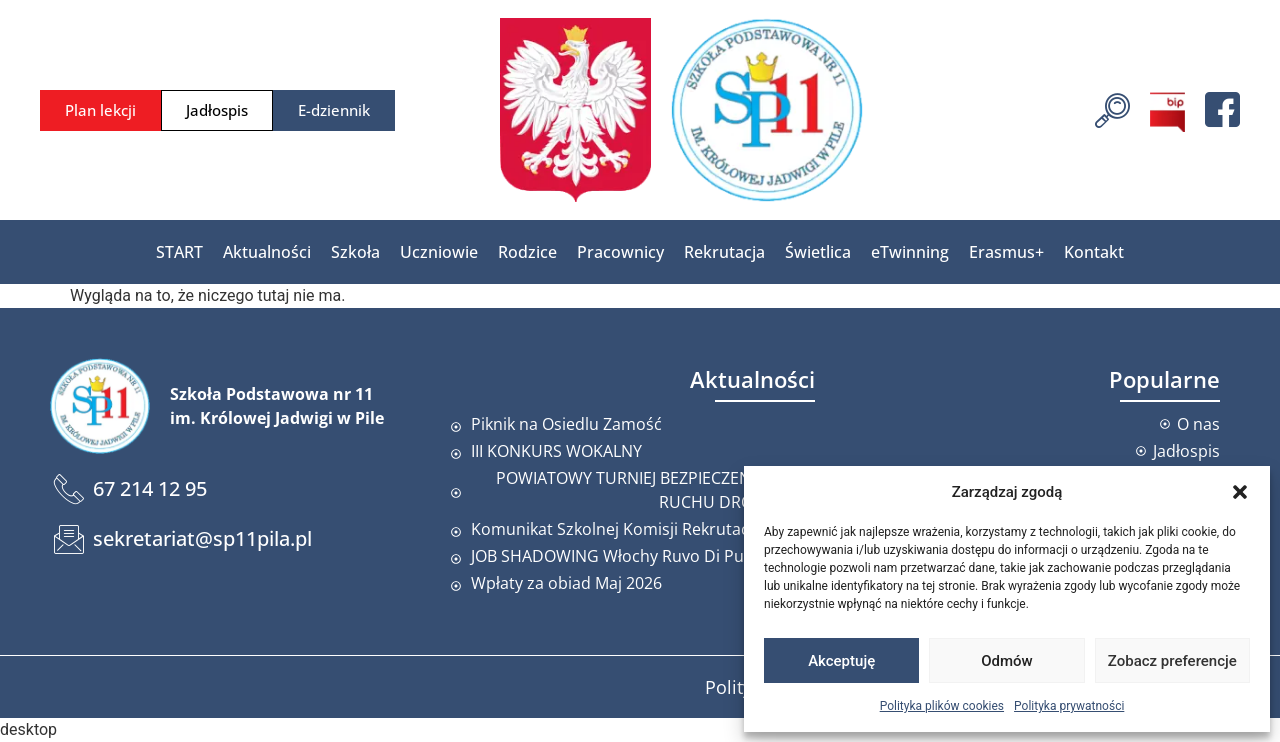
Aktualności (267, 252)
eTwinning (910, 252)
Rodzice (527, 252)
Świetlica (818, 252)
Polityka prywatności (1069, 706)
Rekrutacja (724, 252)
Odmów (1007, 661)
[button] (1240, 492)
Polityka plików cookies (942, 706)
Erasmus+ (1006, 252)
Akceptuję (841, 661)
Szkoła (355, 252)
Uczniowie (439, 252)
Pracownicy (620, 252)
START (179, 252)
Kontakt (1094, 252)
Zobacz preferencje (1172, 661)
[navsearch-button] (1112, 108)
